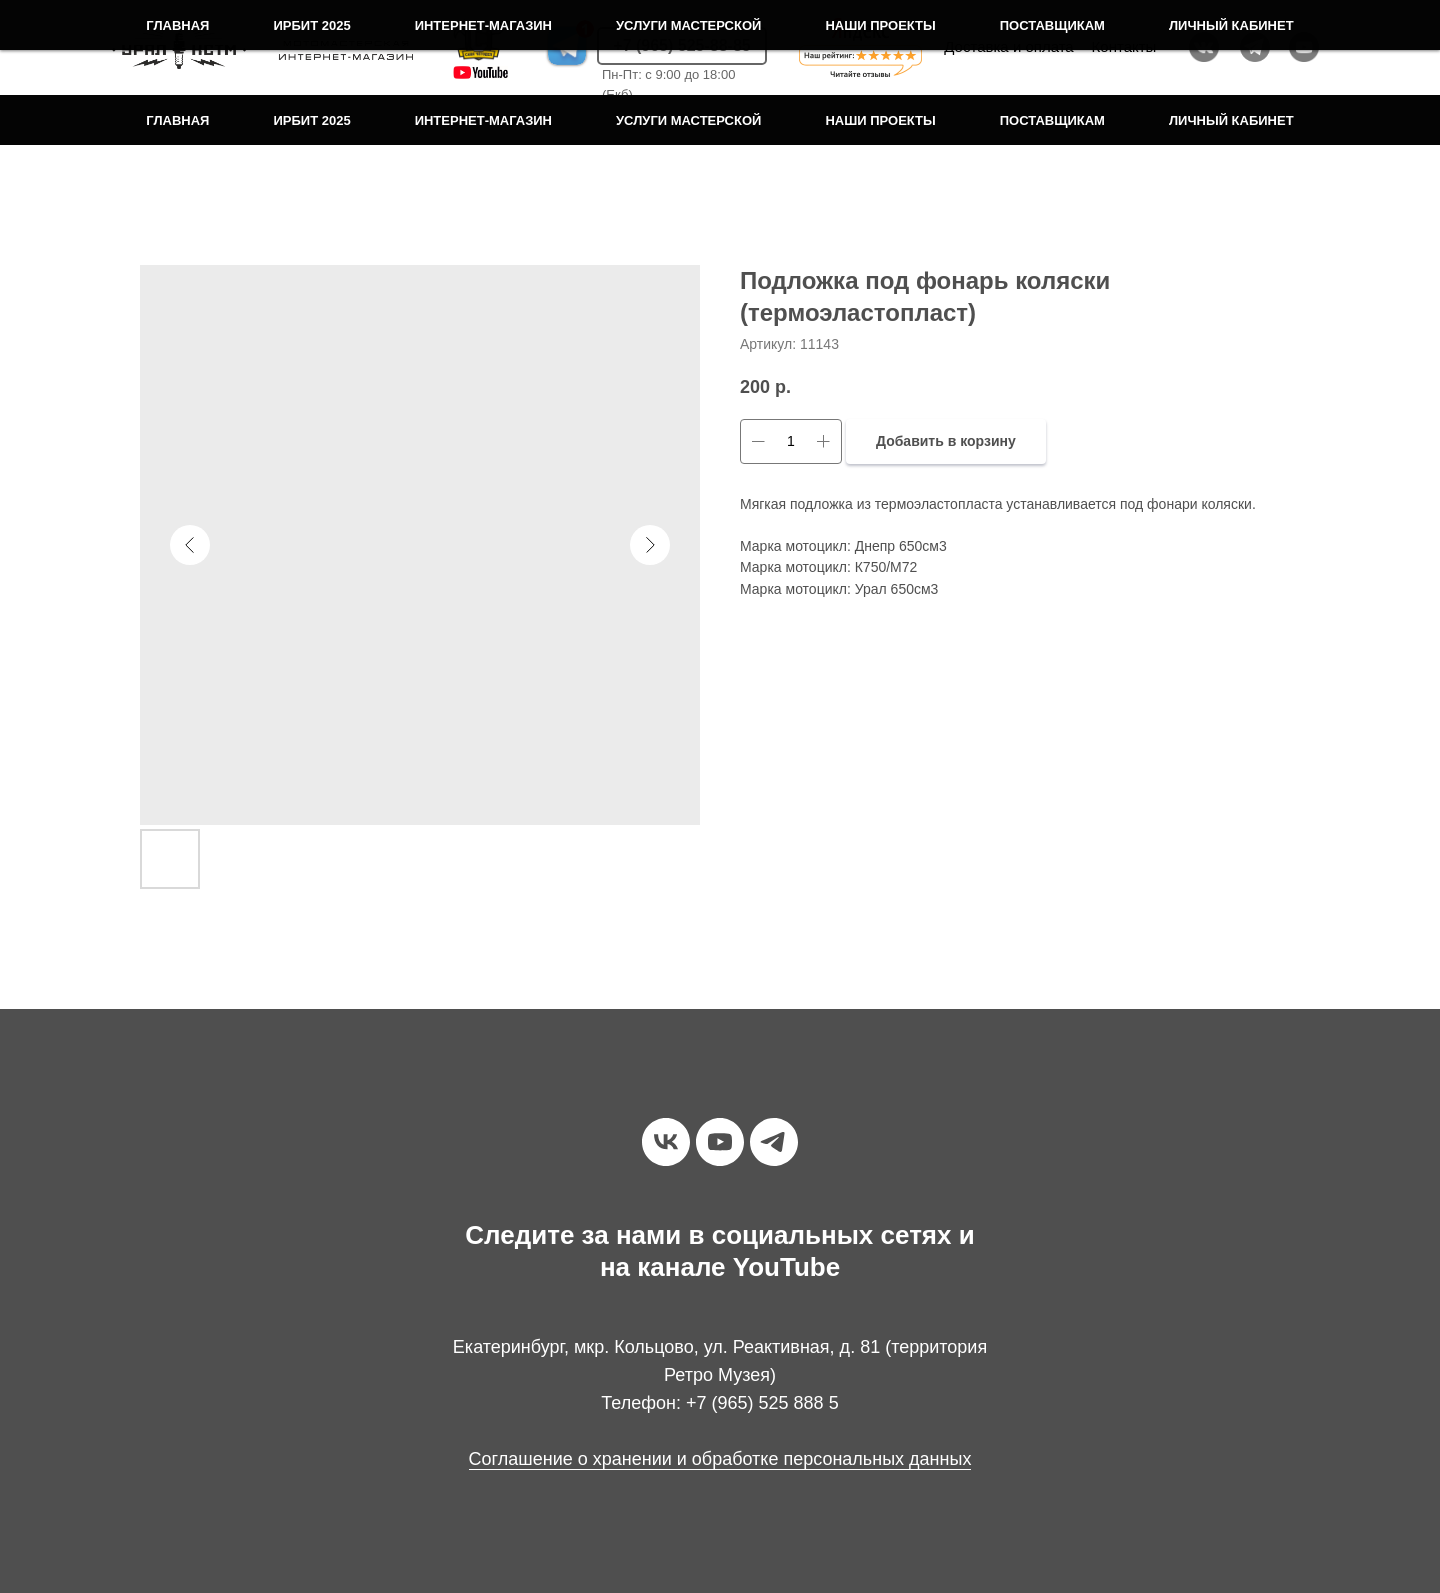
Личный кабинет (1231, 120)
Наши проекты (880, 120)
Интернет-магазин (483, 120)
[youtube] (720, 1142)
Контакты (1124, 46)
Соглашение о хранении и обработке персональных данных (720, 1459)
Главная (177, 120)
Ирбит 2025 (311, 120)
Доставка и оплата (1008, 46)
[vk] (666, 1142)
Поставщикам (1052, 120)
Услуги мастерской (688, 120)
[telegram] (774, 1142)
